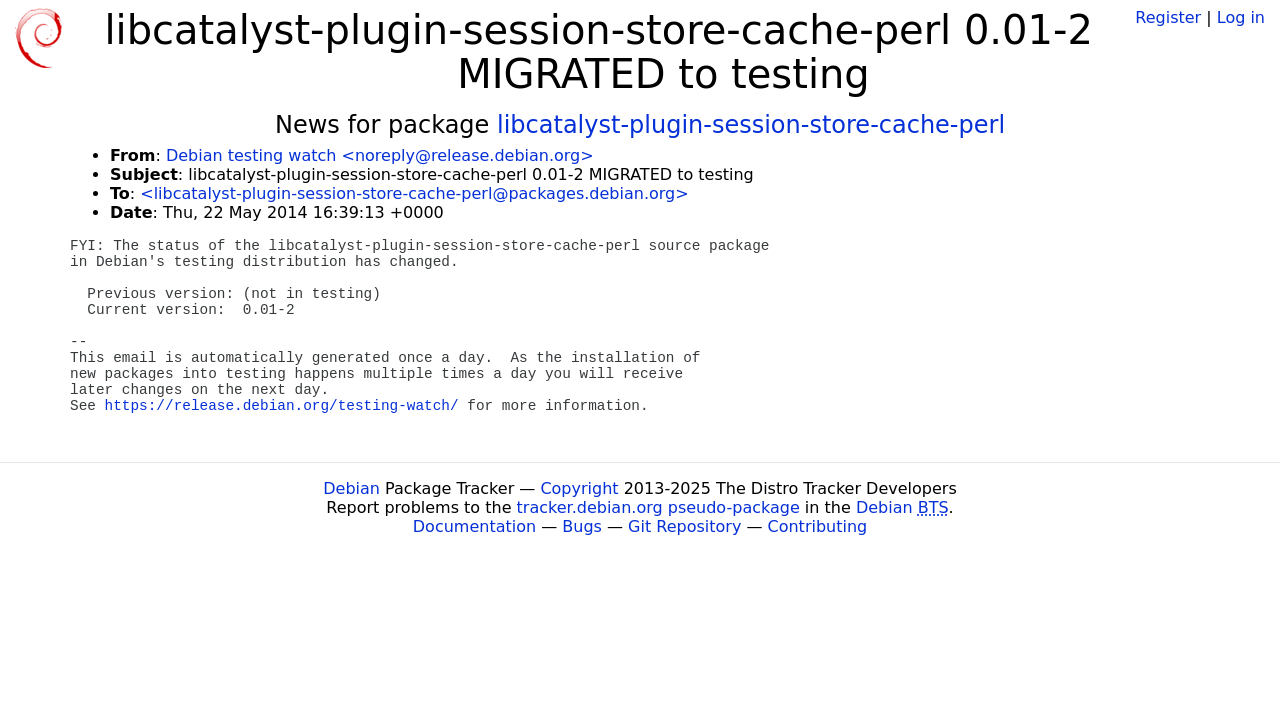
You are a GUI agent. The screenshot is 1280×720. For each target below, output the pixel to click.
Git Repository (684, 526)
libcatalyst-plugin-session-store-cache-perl (751, 125)
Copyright (579, 488)
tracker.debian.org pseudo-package (658, 507)
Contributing (818, 526)
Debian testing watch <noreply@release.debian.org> (380, 155)
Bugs (582, 526)
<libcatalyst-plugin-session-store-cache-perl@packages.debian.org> (414, 193)
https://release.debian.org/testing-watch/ (282, 406)
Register (1168, 17)
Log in (1241, 17)
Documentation (474, 526)
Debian (351, 488)
